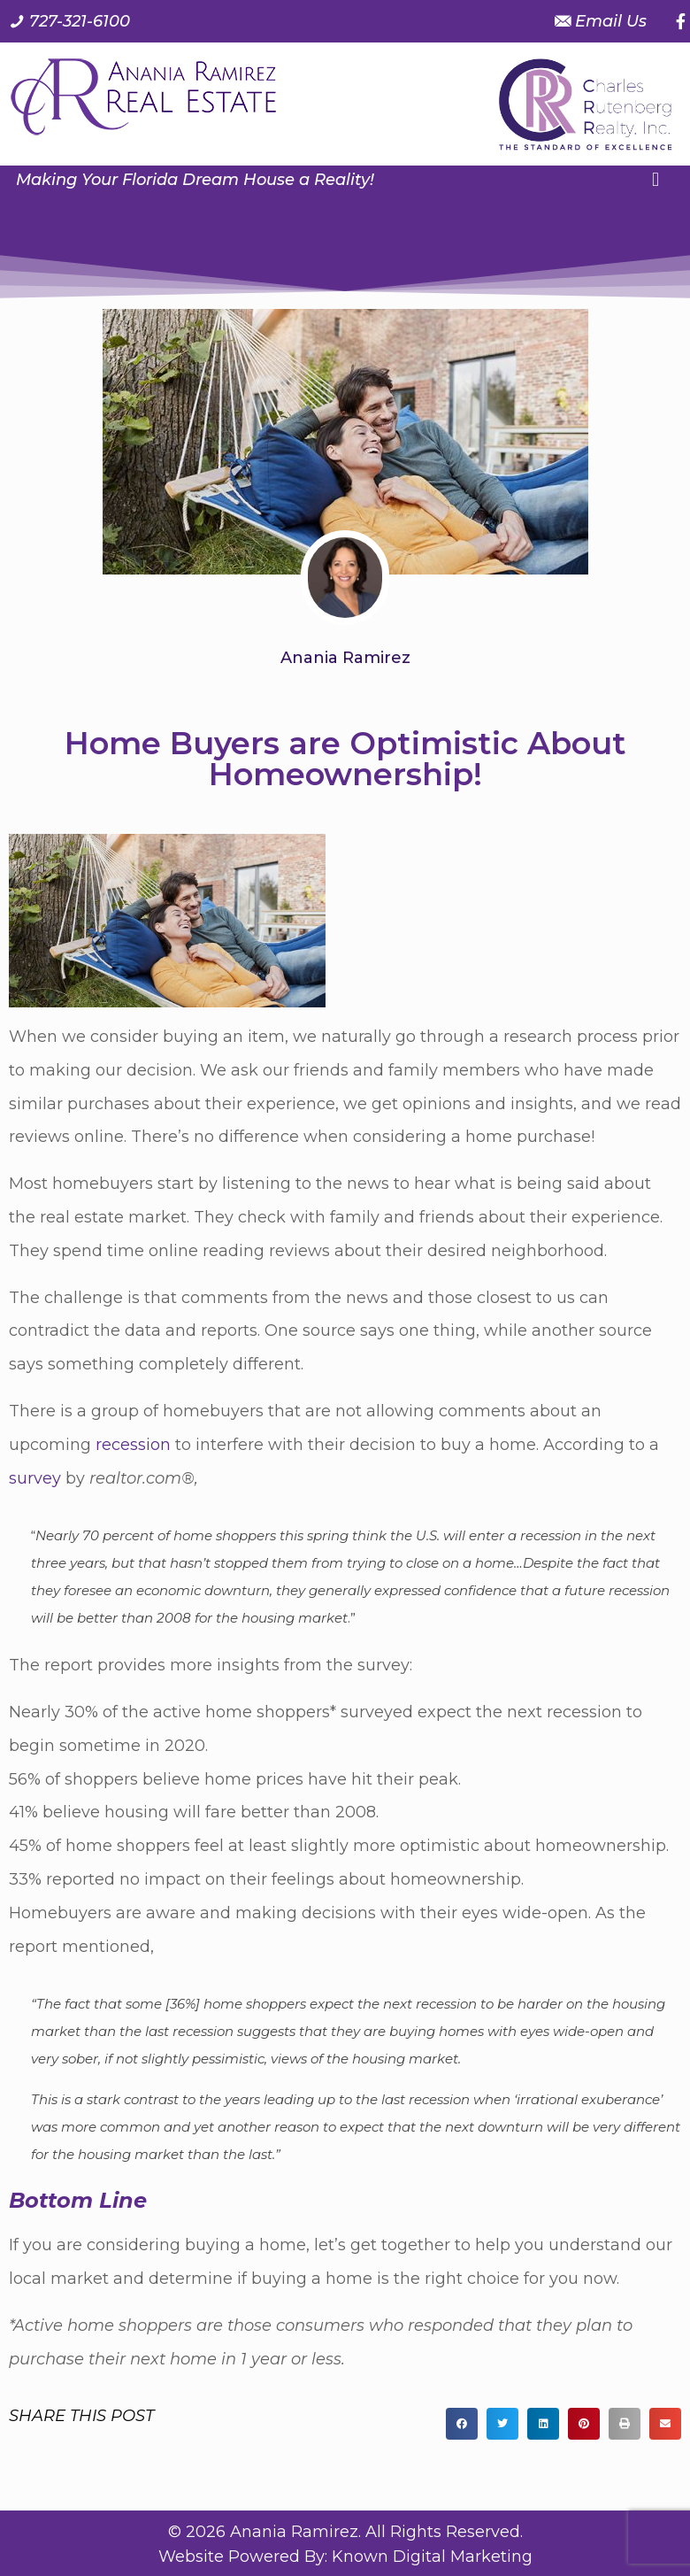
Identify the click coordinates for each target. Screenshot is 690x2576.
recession (133, 1444)
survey (35, 1478)
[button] (655, 180)
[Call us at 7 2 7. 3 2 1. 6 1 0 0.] (69, 21)
